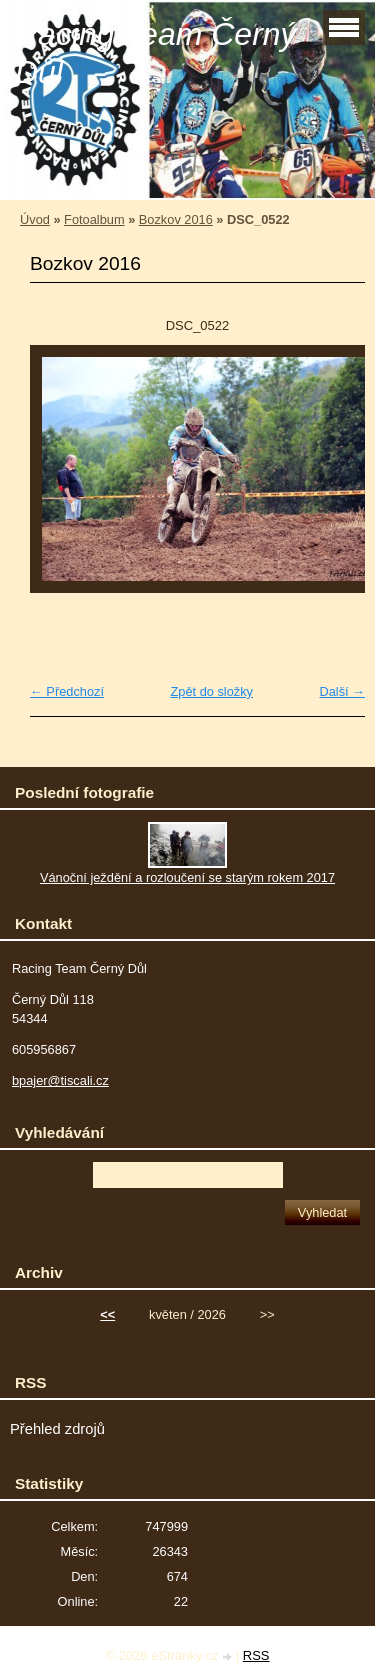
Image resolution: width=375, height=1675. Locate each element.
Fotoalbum (94, 219)
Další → (342, 691)
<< (107, 1314)
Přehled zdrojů (57, 1429)
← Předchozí (67, 691)
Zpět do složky (211, 691)
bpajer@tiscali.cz (60, 1080)
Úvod (35, 219)
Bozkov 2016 (176, 219)
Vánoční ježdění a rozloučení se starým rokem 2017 (187, 877)
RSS (256, 1655)
